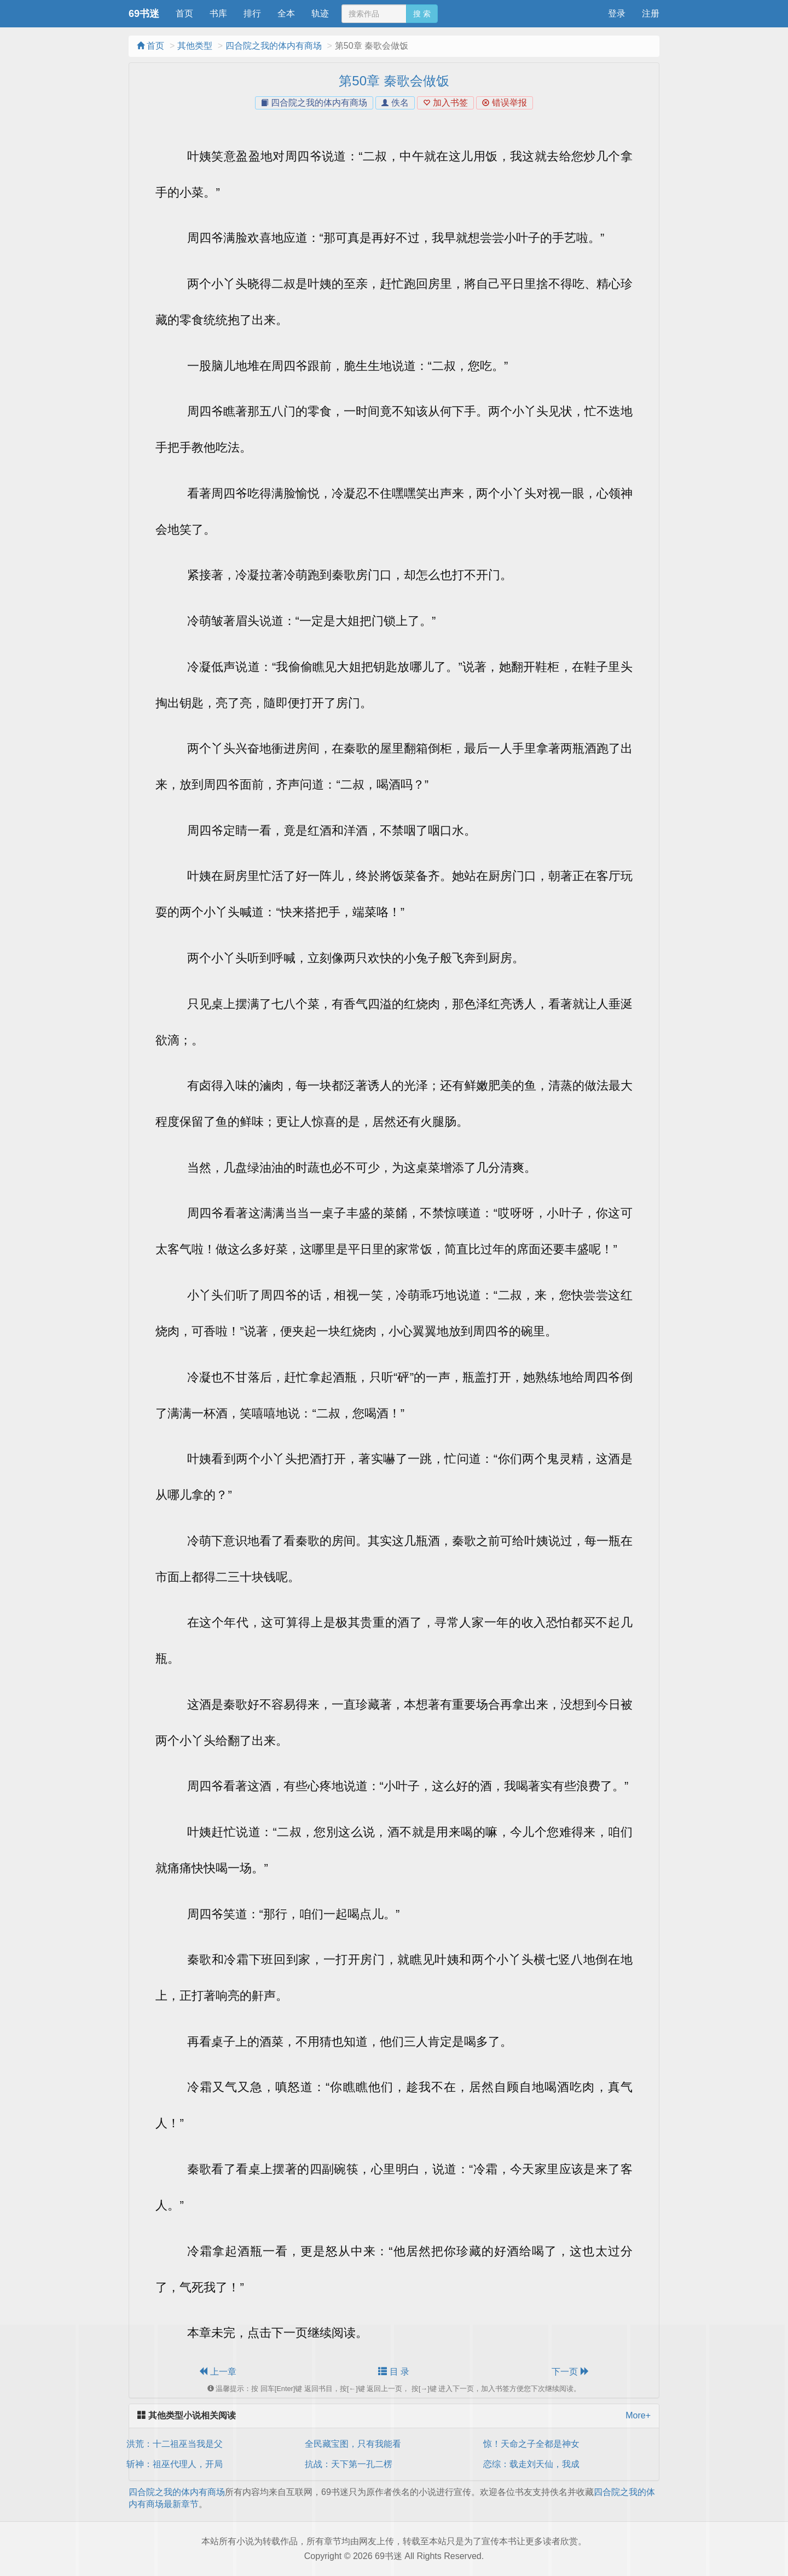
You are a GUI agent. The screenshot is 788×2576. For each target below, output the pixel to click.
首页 (184, 13)
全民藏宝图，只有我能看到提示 (366, 2443)
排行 (252, 13)
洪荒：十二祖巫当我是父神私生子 (192, 2443)
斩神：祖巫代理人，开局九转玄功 (192, 2464)
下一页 (570, 2371)
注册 (650, 13)
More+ (638, 2415)
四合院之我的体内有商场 (273, 45)
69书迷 (144, 13)
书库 (218, 13)
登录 (616, 13)
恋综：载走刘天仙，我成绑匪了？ (549, 2464)
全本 (286, 13)
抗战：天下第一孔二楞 (348, 2464)
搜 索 (422, 13)
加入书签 (445, 102)
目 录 (393, 2371)
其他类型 (194, 45)
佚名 (394, 102)
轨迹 (320, 13)
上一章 (217, 2371)
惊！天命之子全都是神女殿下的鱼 (549, 2443)
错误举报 (504, 102)
